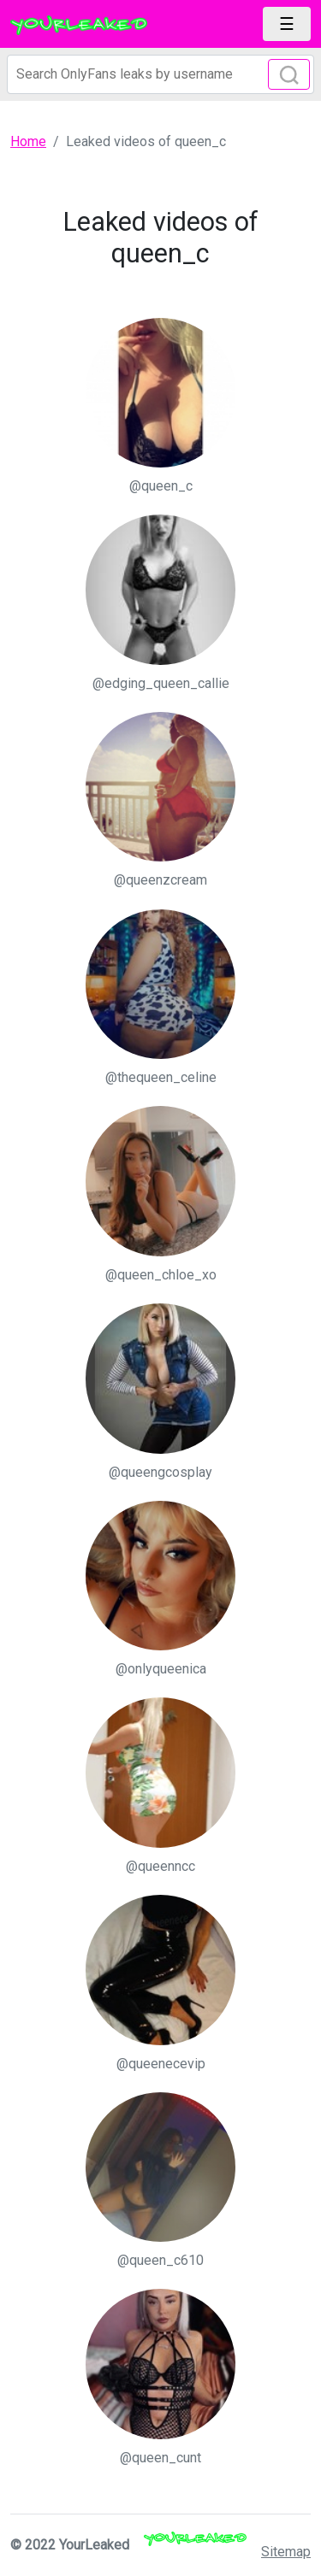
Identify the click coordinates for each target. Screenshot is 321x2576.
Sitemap (286, 2552)
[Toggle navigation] (287, 24)
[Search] (160, 74)
